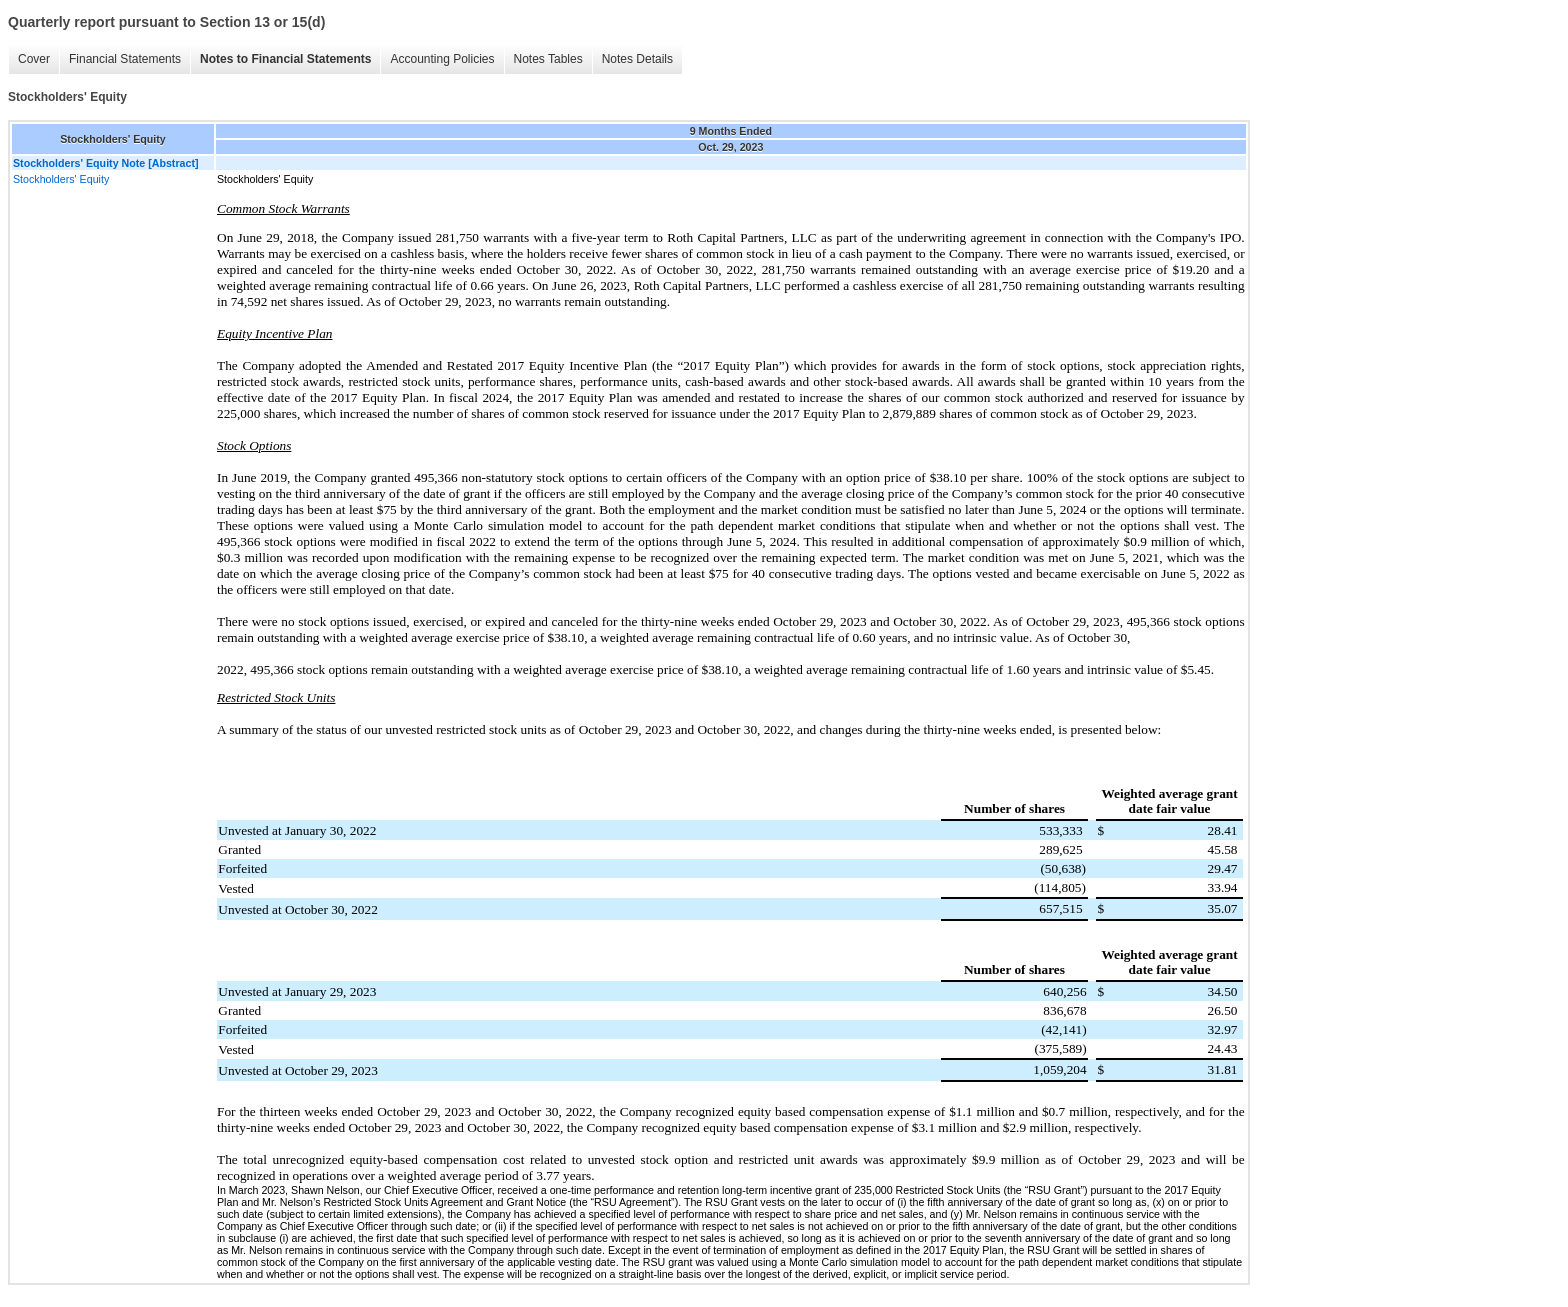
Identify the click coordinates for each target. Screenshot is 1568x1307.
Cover (34, 59)
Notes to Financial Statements (285, 59)
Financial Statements (125, 59)
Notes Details (637, 59)
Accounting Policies (442, 59)
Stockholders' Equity (61, 179)
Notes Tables (548, 59)
